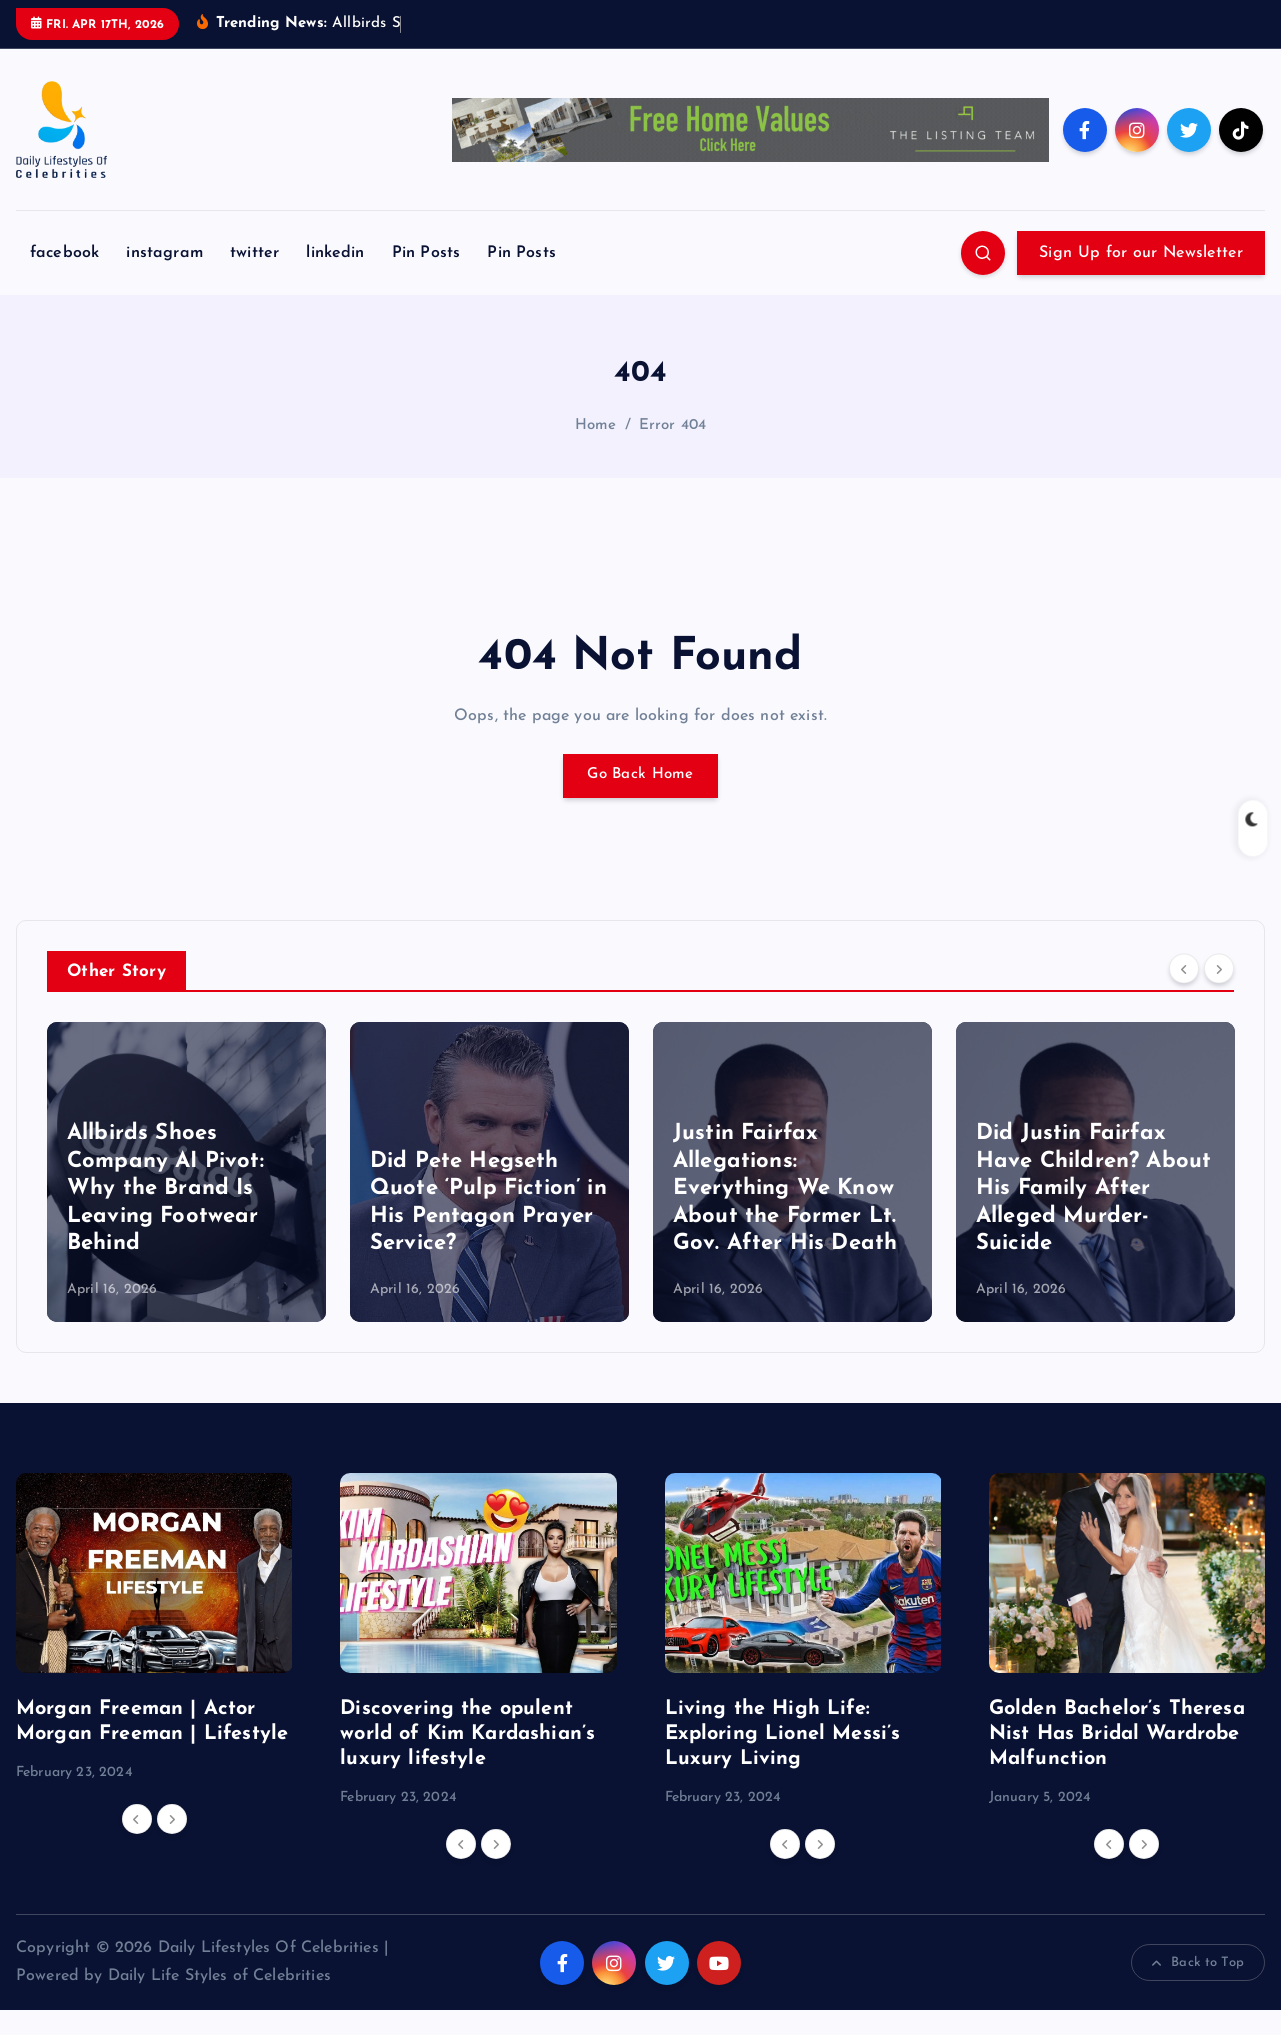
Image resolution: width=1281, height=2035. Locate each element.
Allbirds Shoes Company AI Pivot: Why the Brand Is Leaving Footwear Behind (165, 1188)
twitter (254, 253)
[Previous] (1184, 969)
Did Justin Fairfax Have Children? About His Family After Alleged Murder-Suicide (1093, 1188)
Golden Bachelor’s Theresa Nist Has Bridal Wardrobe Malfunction (1117, 1734)
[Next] (1219, 969)
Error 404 (672, 425)
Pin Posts (426, 253)
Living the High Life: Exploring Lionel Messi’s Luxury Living (783, 1734)
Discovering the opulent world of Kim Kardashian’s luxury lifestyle (467, 1734)
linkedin (335, 253)
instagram (164, 253)
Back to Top (1198, 1963)
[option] (186, 1172)
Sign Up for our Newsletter (1141, 253)
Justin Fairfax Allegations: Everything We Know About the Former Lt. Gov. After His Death (785, 1188)
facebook (64, 253)
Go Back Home (641, 776)
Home (596, 425)
